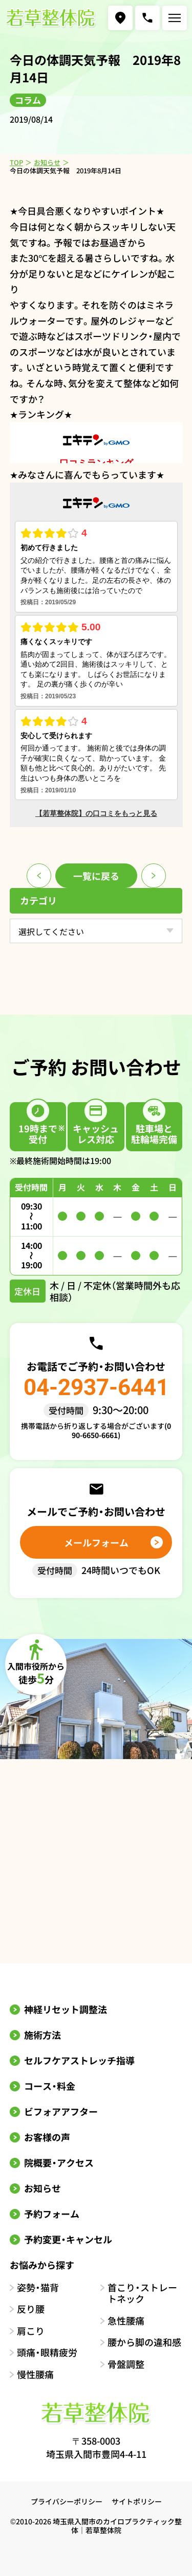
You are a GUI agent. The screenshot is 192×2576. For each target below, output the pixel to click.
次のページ (153, 875)
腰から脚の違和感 (144, 2342)
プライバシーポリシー (66, 2501)
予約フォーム (51, 2213)
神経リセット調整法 (65, 2009)
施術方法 (42, 2034)
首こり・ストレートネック (142, 2293)
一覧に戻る (96, 875)
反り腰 (31, 2309)
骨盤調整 (126, 2364)
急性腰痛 (126, 2321)
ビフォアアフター (61, 2111)
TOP (16, 162)
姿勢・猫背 (38, 2287)
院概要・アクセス (59, 2162)
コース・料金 (49, 2085)
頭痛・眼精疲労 (47, 2352)
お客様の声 (47, 2136)
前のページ (39, 875)
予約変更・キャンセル (68, 2239)
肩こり (31, 2331)
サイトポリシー (137, 2501)
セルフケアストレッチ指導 (79, 2060)
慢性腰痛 (35, 2374)
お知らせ (47, 162)
